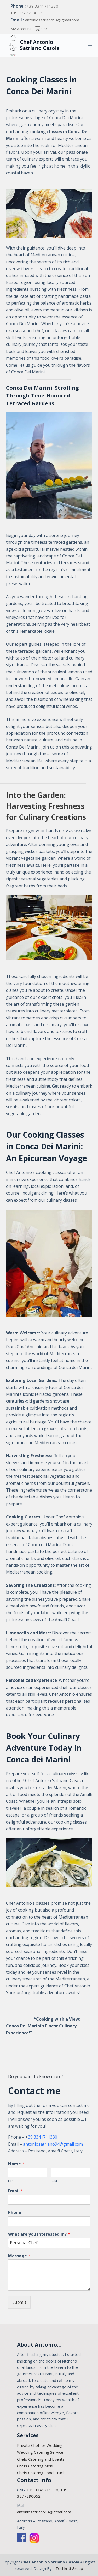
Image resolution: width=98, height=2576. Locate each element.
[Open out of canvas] (90, 45)
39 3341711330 (42, 2137)
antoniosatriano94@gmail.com (51, 19)
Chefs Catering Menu (35, 2465)
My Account (20, 28)
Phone (14, 2212)
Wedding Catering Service (40, 2452)
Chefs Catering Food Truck (41, 2472)
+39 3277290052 (26, 12)
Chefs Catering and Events (41, 2459)
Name (16, 2164)
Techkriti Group (69, 2568)
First (11, 2181)
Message (19, 2256)
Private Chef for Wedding (39, 2445)
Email (15, 2191)
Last (54, 2181)
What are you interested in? (39, 2234)
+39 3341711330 (42, 6)
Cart (41, 28)
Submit (19, 2302)
